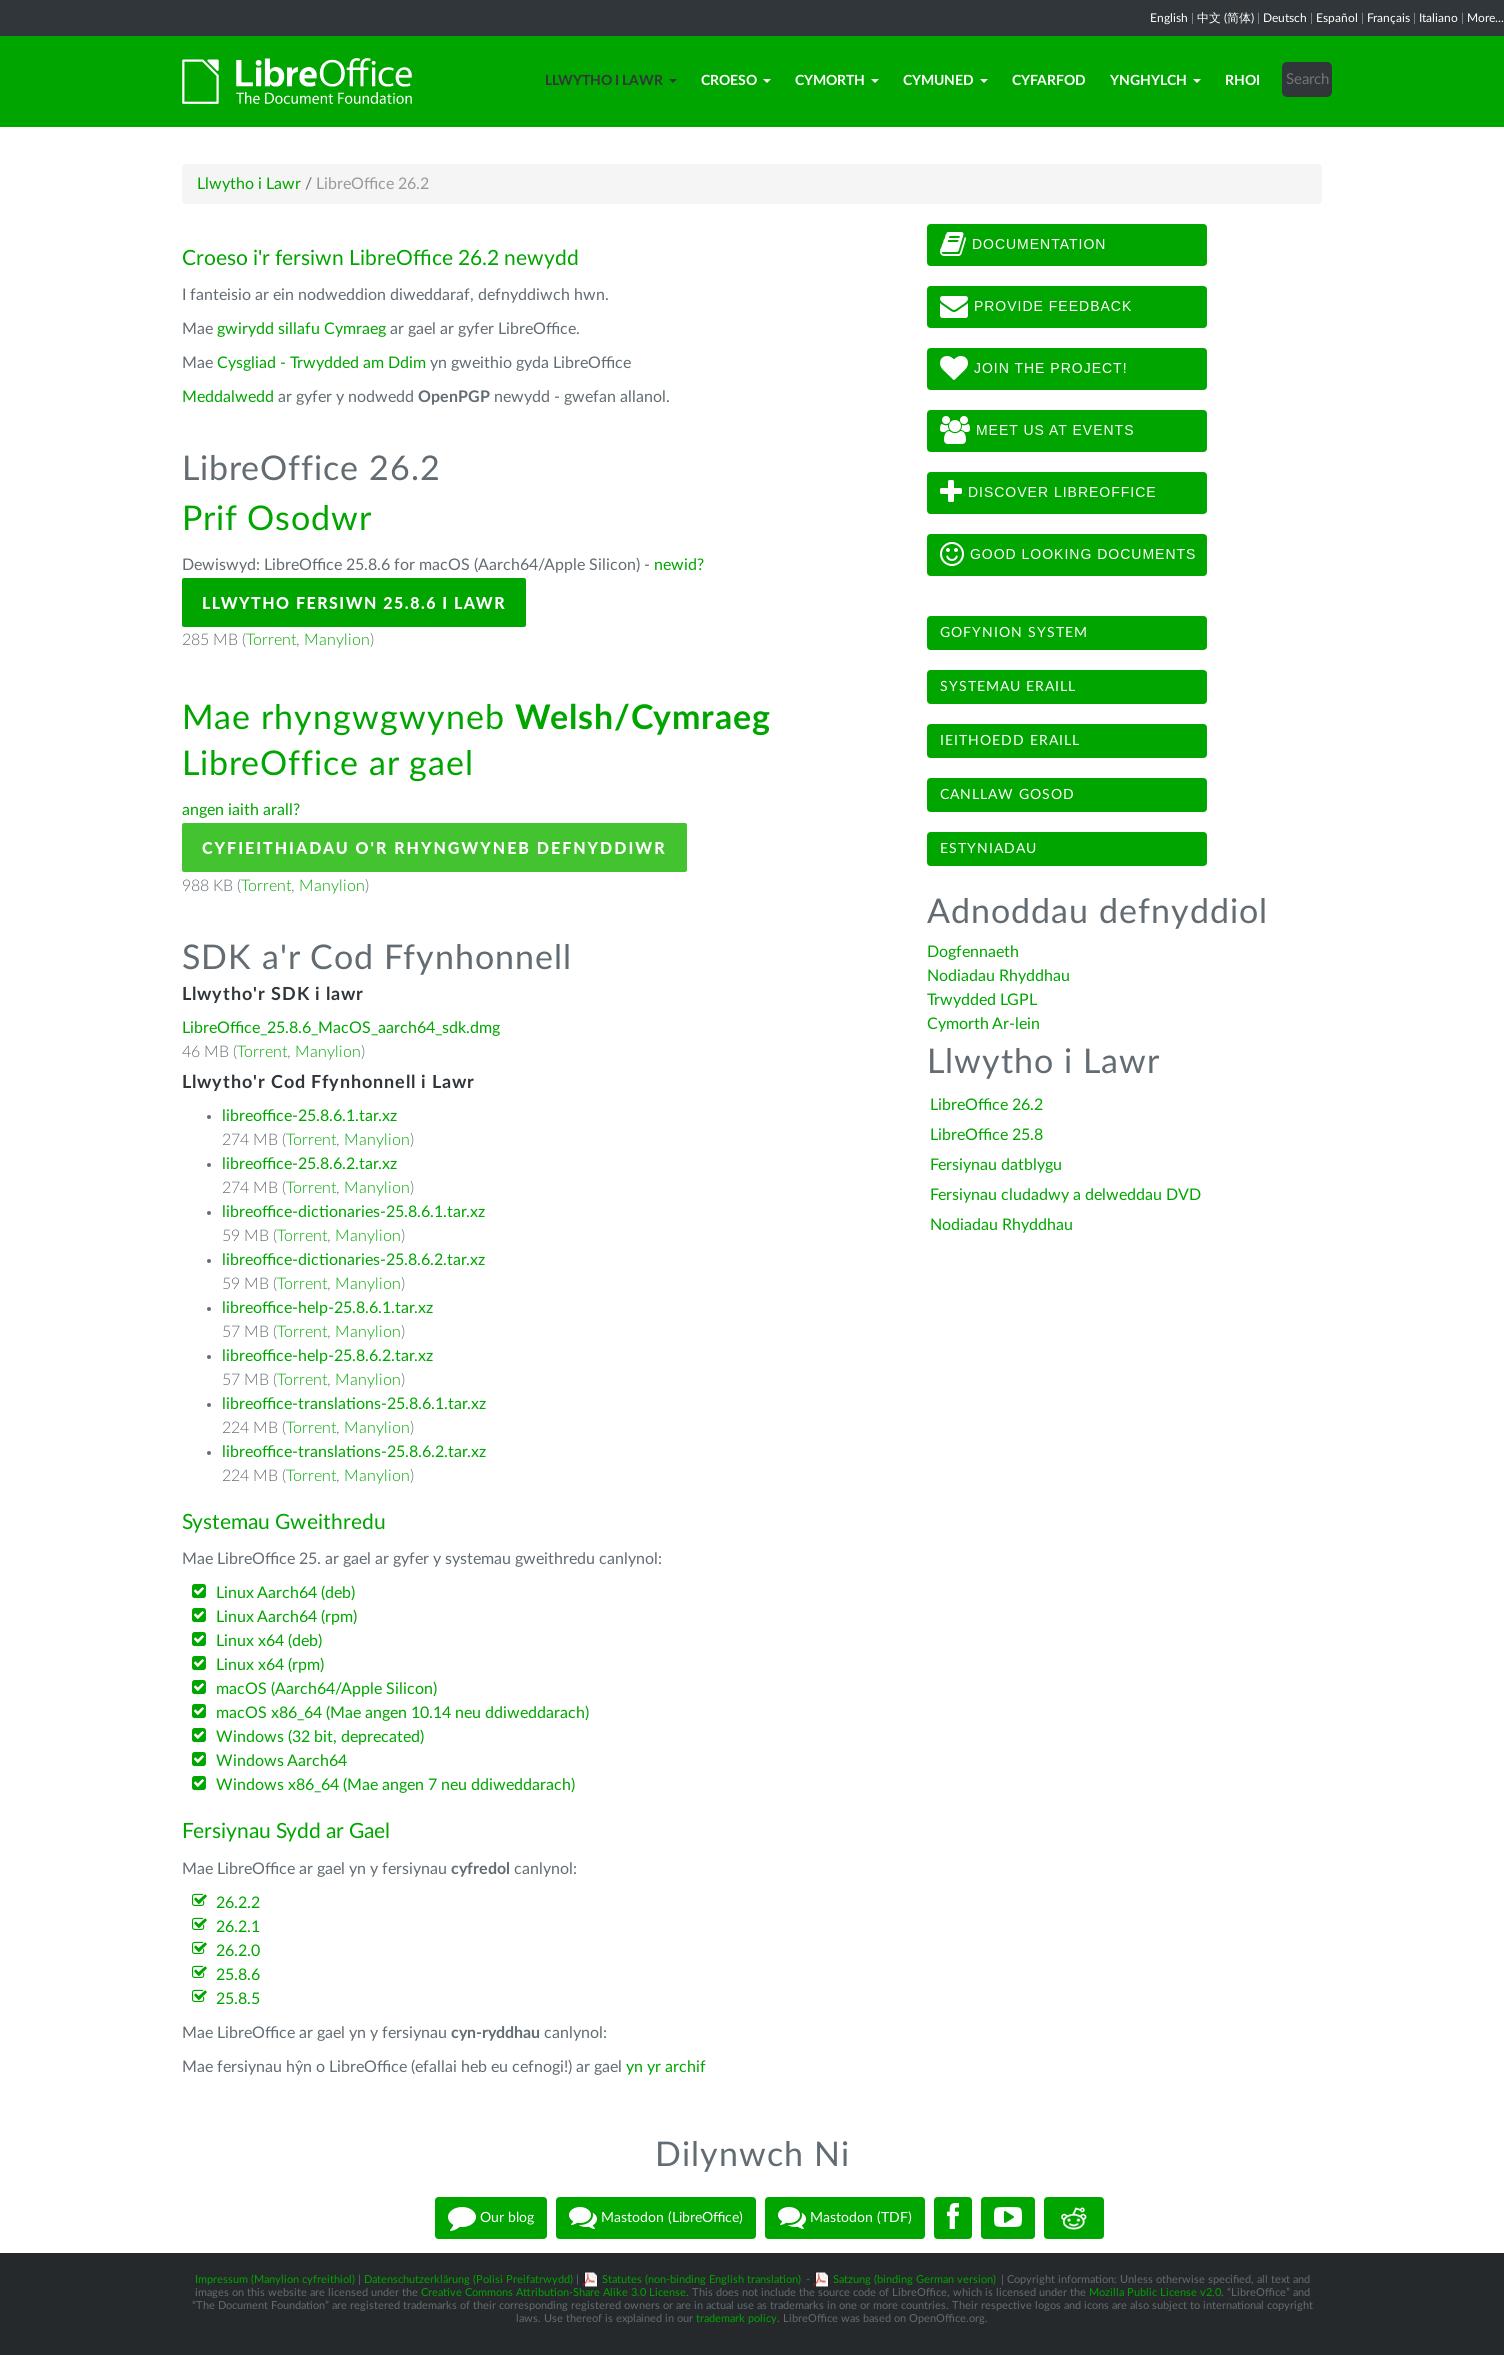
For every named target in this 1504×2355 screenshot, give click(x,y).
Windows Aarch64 (281, 1761)
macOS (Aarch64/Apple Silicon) (326, 1689)
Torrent (271, 640)
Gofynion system (1014, 633)
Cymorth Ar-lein (983, 1024)
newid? (679, 565)
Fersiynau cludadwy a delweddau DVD (1065, 1195)
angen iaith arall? (241, 810)
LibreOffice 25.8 (986, 1135)
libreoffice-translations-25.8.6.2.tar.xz (354, 1452)
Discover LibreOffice (1048, 493)
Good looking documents (1068, 555)
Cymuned (945, 81)
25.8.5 (238, 1999)
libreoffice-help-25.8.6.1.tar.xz (327, 1308)
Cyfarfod (1049, 81)
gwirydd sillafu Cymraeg (301, 329)
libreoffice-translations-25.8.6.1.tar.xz (354, 1404)
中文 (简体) (1225, 18)
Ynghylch (1155, 81)
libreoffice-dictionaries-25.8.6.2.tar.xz (353, 1260)
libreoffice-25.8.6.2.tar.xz (309, 1164)
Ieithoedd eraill (1010, 741)
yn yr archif (666, 2067)
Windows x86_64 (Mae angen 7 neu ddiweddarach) (395, 1785)
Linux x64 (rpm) (270, 1665)
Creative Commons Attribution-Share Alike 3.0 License (553, 2292)
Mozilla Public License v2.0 (1155, 2292)
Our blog (491, 2218)
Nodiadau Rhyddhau (998, 976)
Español (1337, 18)
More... (1485, 18)
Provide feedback (1036, 307)
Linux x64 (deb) (269, 1641)
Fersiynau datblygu (996, 1165)
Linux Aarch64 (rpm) (286, 1617)
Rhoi (1242, 81)
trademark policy (736, 2318)
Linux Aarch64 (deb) (285, 1593)
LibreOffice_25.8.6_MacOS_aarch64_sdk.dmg (341, 1028)
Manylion (337, 640)
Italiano (1438, 18)
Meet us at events (1037, 431)
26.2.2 (238, 1903)
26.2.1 (238, 1927)
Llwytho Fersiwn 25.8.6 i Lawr (354, 602)
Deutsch (1285, 18)
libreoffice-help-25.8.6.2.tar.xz (327, 1356)
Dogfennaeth (973, 952)
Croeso (736, 81)
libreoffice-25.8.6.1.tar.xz (309, 1116)
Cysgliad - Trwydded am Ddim (321, 363)
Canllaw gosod (1007, 795)
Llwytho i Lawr (611, 81)
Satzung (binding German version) (914, 2279)
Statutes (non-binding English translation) (701, 2279)
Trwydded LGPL (982, 1000)
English (1169, 18)
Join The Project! (1034, 369)
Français (1388, 18)
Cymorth (837, 81)
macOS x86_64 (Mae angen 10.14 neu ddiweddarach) (402, 1713)
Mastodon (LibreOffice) (656, 2218)
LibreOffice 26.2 (986, 1105)
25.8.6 (238, 1975)
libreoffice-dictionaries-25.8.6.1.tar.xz (353, 1212)
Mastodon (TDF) (845, 2218)
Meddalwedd (228, 397)
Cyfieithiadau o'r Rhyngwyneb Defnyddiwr (434, 847)
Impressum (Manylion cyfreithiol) (275, 2279)
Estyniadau (988, 849)
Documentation (1023, 245)
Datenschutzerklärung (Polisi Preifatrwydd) (468, 2279)
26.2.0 (238, 1951)
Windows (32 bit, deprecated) (320, 1737)
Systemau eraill (1008, 687)
